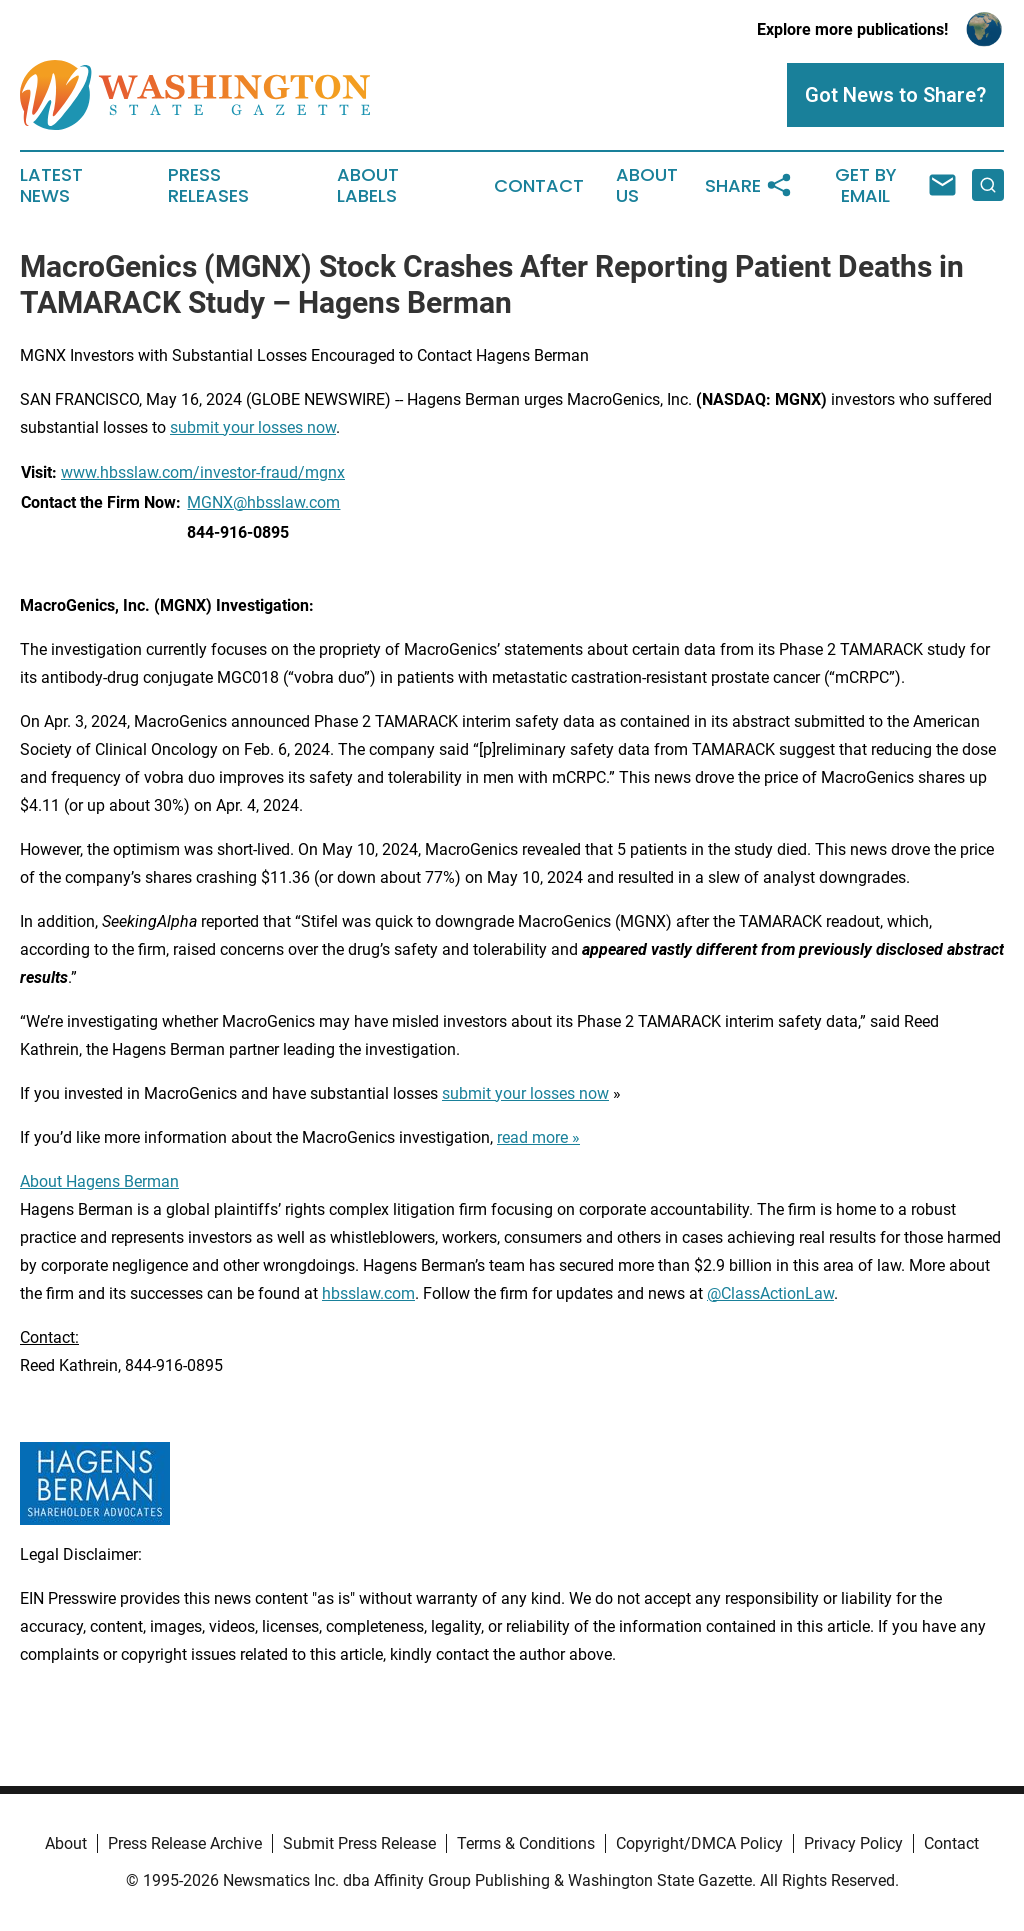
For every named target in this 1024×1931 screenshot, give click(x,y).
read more (532, 1137)
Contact (539, 186)
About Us (647, 186)
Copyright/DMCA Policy (699, 1843)
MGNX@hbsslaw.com (263, 502)
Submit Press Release (359, 1843)
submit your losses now (253, 427)
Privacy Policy (853, 1843)
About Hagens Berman (99, 1181)
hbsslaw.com (368, 1293)
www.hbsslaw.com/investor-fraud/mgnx (203, 472)
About (66, 1843)
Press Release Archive (185, 1843)
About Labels (368, 186)
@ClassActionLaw (770, 1293)
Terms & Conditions (526, 1843)
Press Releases (208, 186)
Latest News (51, 186)
